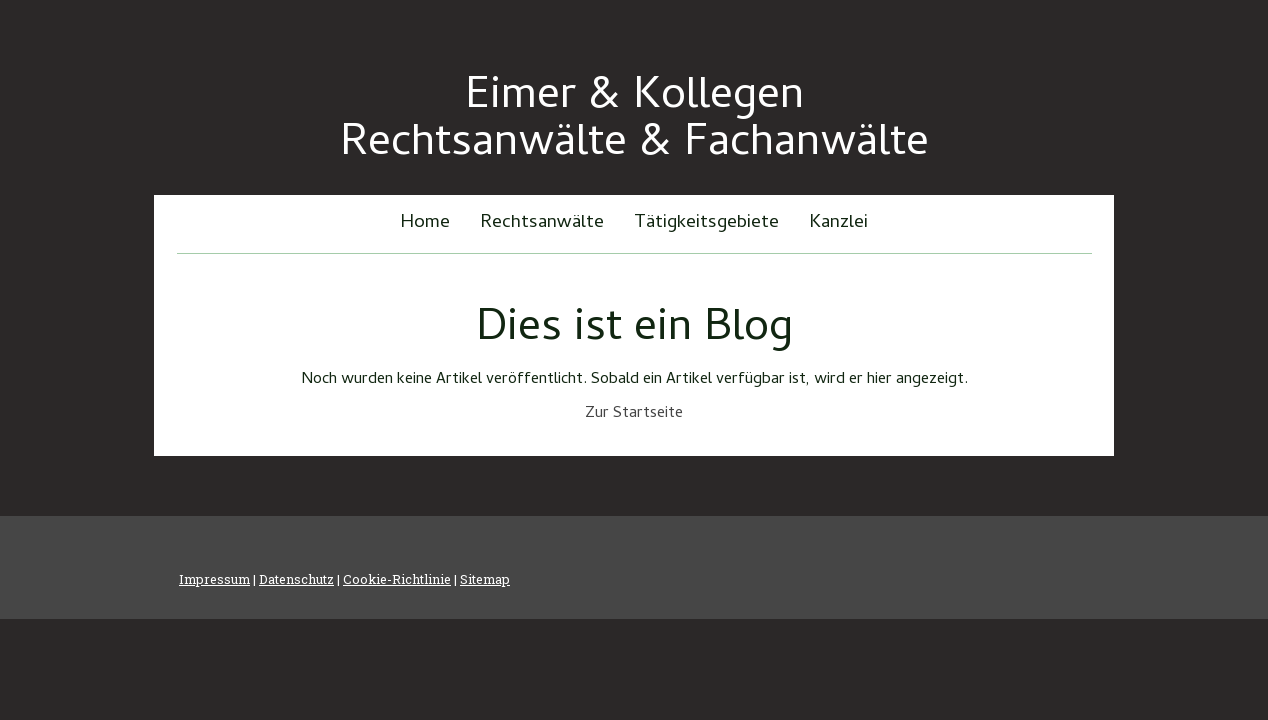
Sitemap (485, 579)
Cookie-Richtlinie (397, 579)
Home (425, 223)
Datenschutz (296, 579)
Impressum (214, 579)
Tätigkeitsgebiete (706, 223)
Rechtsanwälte (542, 223)
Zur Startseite (634, 414)
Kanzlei (838, 223)
